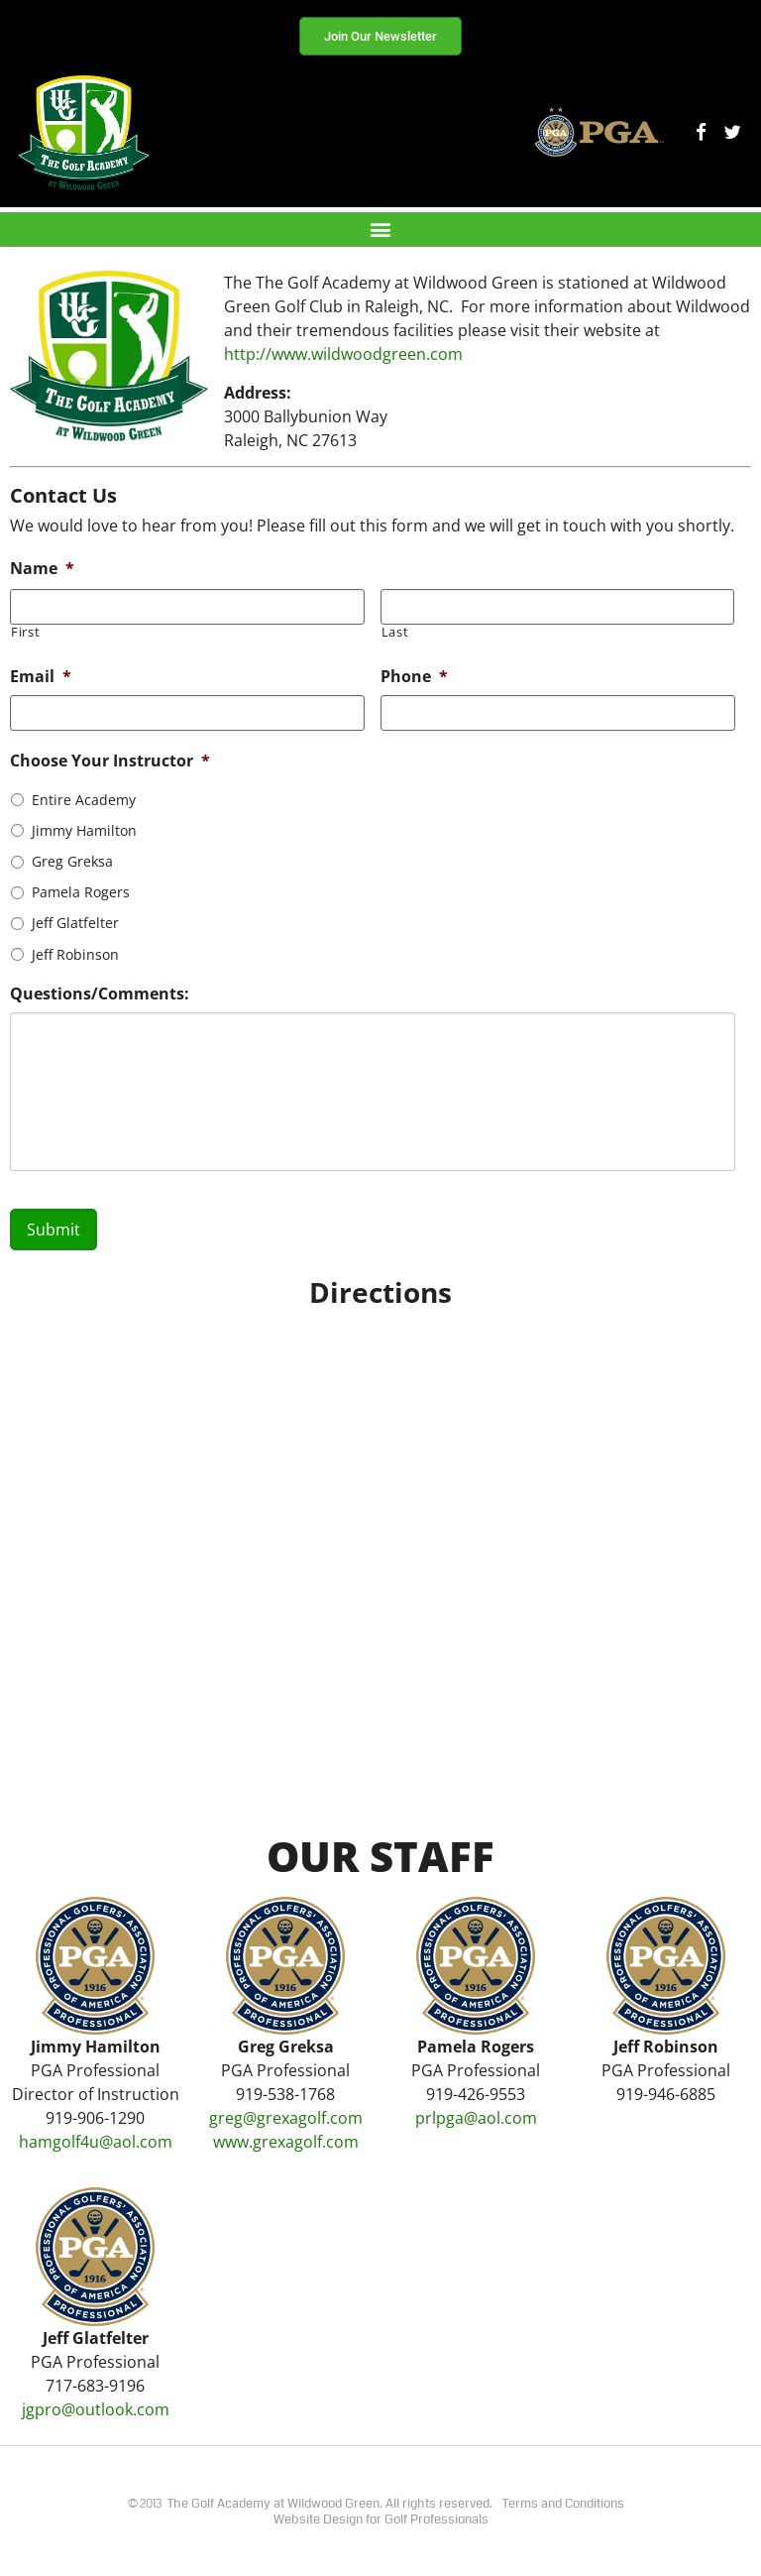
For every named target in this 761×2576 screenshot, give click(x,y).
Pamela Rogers (81, 891)
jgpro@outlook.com (95, 2409)
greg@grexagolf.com (286, 2118)
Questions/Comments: (99, 994)
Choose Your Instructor (110, 761)
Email (40, 676)
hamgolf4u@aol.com (95, 2142)
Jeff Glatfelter (75, 922)
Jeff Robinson (75, 954)
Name (42, 568)
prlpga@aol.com (476, 2118)
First (25, 632)
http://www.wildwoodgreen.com (343, 354)
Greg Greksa (72, 861)
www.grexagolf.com (286, 2142)
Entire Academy (84, 799)
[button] (381, 229)
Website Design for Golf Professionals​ (381, 2519)
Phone (414, 676)
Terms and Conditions (563, 2504)
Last (395, 632)
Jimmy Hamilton (84, 830)
